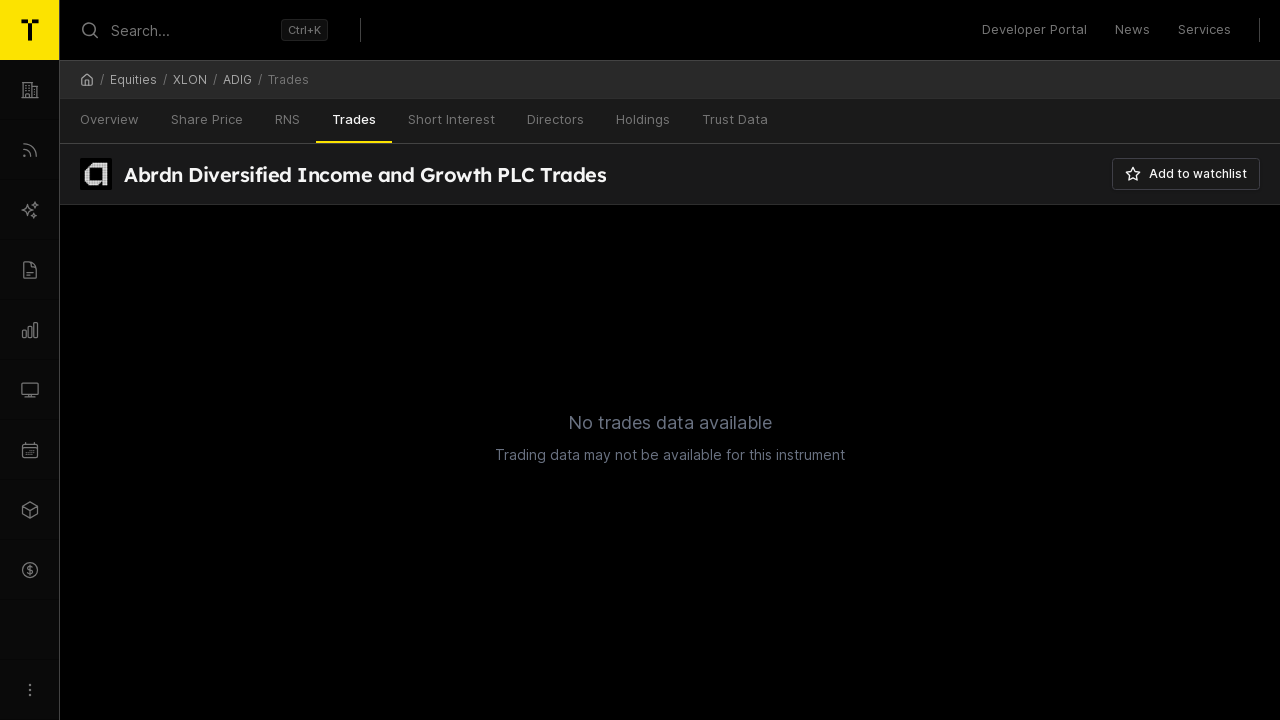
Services (1204, 29)
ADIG (237, 79)
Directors (555, 119)
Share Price (207, 119)
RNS (287, 119)
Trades (354, 119)
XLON (190, 79)
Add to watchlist (1186, 174)
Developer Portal (1034, 29)
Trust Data (735, 119)
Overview (109, 119)
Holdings (643, 119)
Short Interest (451, 119)
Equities (133, 79)
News (1132, 29)
